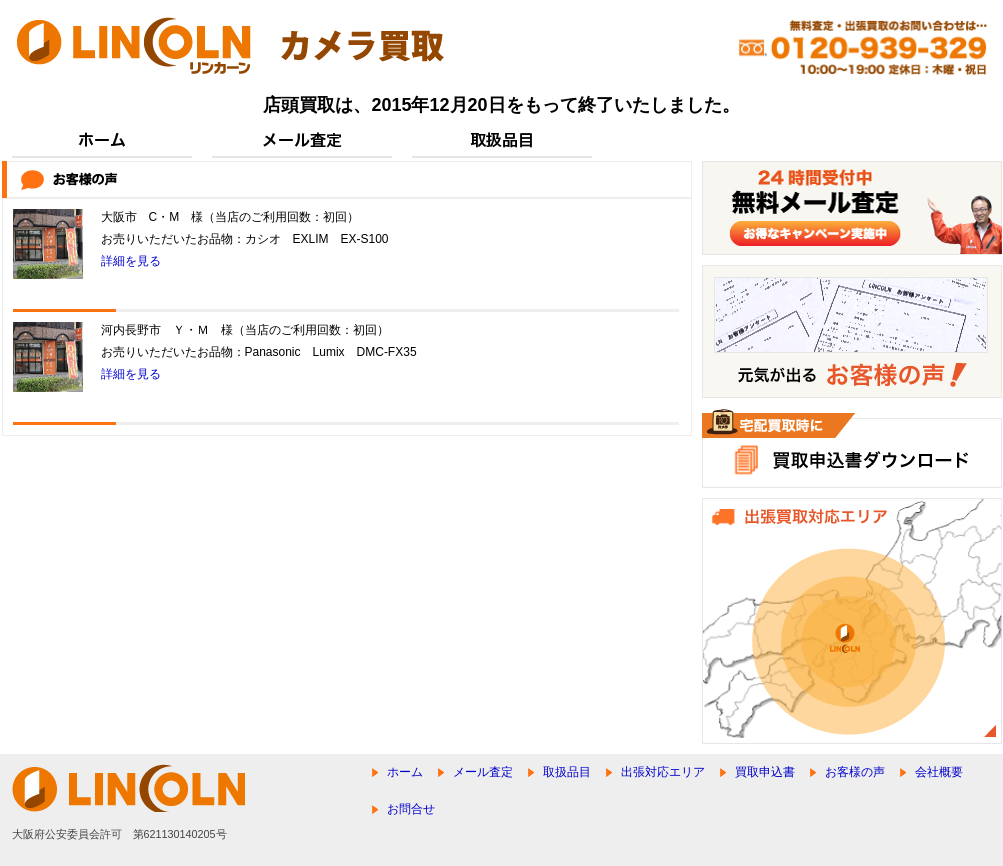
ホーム (405, 772)
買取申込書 (765, 772)
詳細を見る (131, 261)
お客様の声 (855, 772)
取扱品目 (567, 772)
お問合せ (411, 809)
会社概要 (939, 772)
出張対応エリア (663, 772)
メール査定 (483, 772)
